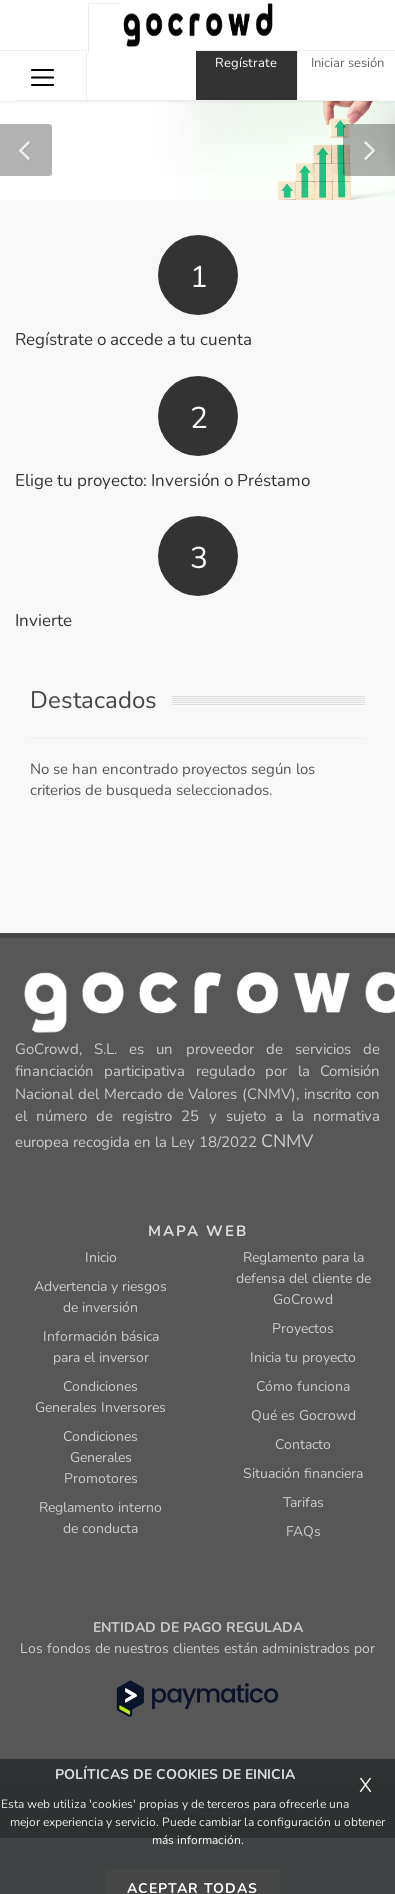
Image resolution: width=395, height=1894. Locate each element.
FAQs (303, 1531)
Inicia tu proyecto (303, 1357)
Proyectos (303, 1328)
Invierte (43, 620)
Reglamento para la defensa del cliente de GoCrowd (303, 1278)
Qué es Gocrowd (303, 1415)
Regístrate (246, 63)
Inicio (101, 1257)
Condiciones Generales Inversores (100, 1397)
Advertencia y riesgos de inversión (100, 1297)
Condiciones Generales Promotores (100, 1457)
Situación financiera (303, 1473)
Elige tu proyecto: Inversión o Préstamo (162, 480)
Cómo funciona (303, 1386)
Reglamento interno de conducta (100, 1518)
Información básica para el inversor (101, 1347)
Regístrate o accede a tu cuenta (133, 339)
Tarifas (303, 1502)
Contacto (303, 1444)
